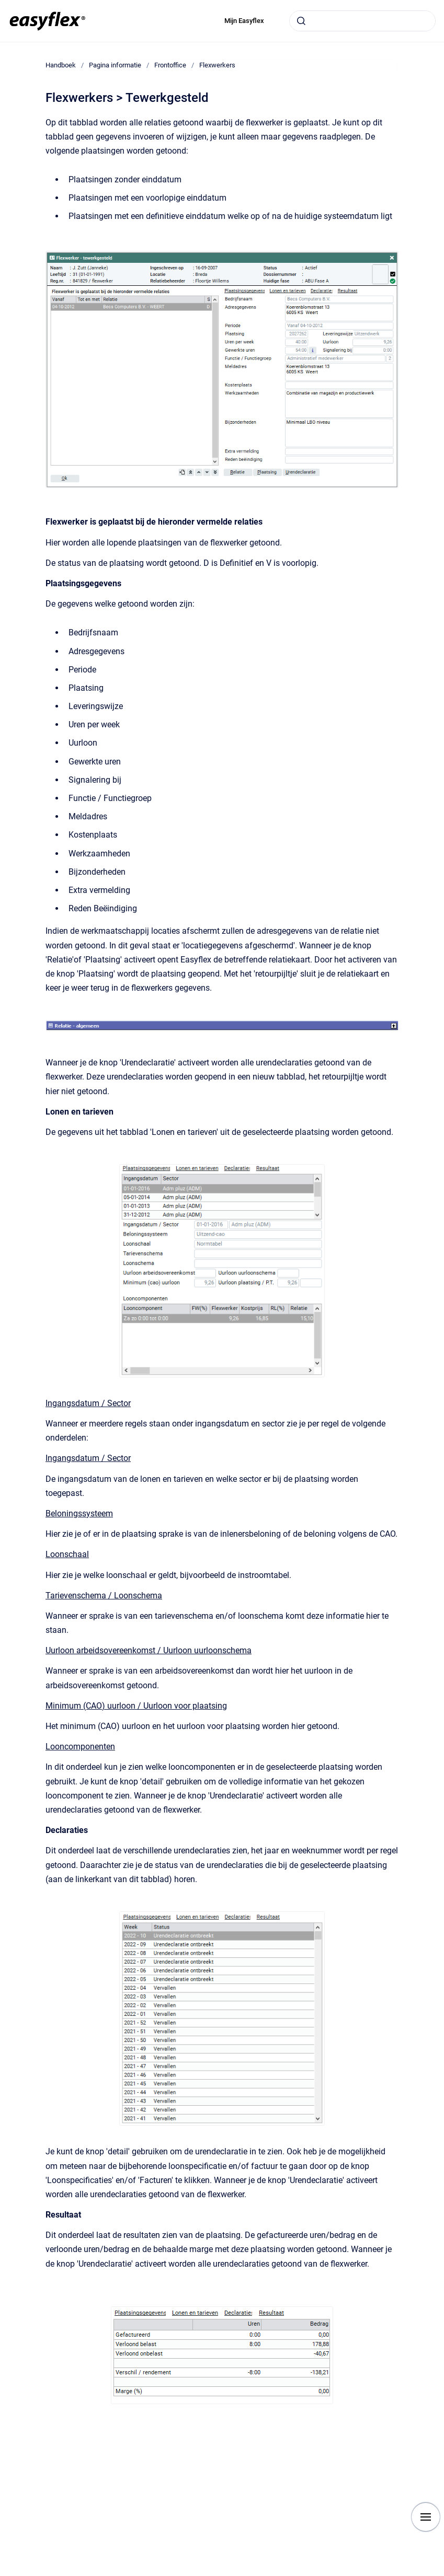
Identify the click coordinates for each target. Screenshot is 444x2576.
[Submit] (301, 21)
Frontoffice (170, 65)
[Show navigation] (426, 2517)
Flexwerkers (217, 65)
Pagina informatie (115, 65)
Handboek (60, 65)
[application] (441, 2573)
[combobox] (362, 21)
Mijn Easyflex (244, 21)
